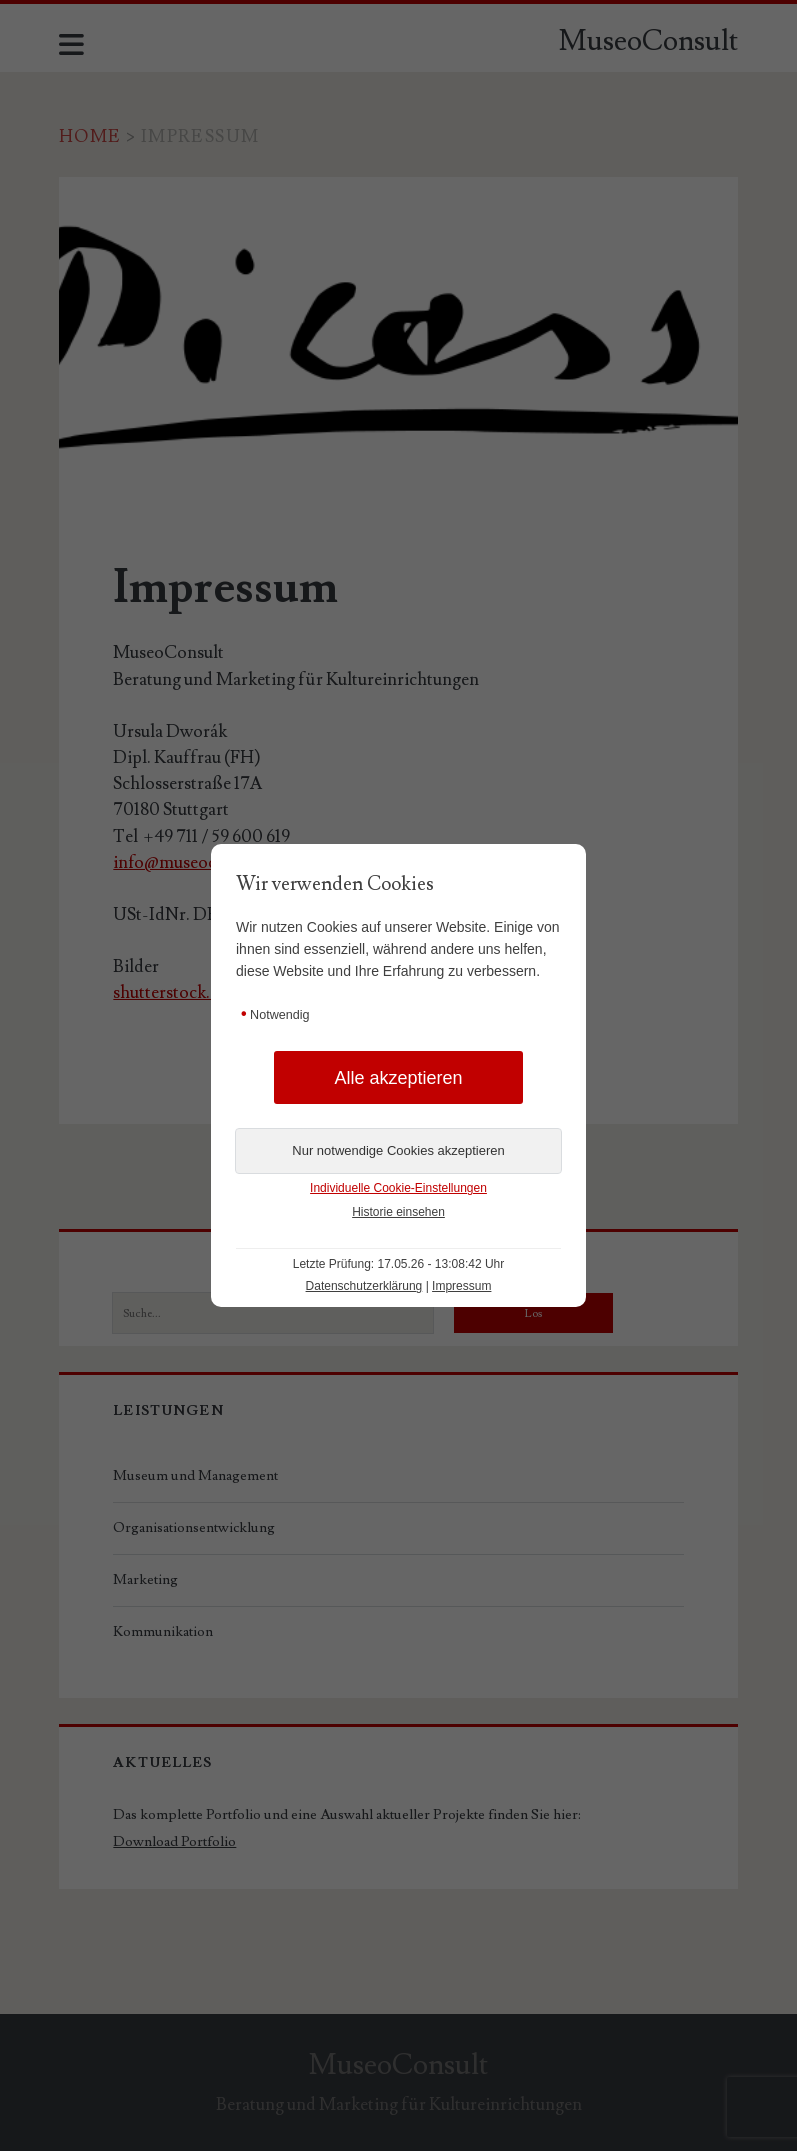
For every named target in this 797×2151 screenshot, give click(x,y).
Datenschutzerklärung (364, 1286)
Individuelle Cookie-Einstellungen (398, 1188)
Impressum (461, 1286)
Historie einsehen (398, 1212)
